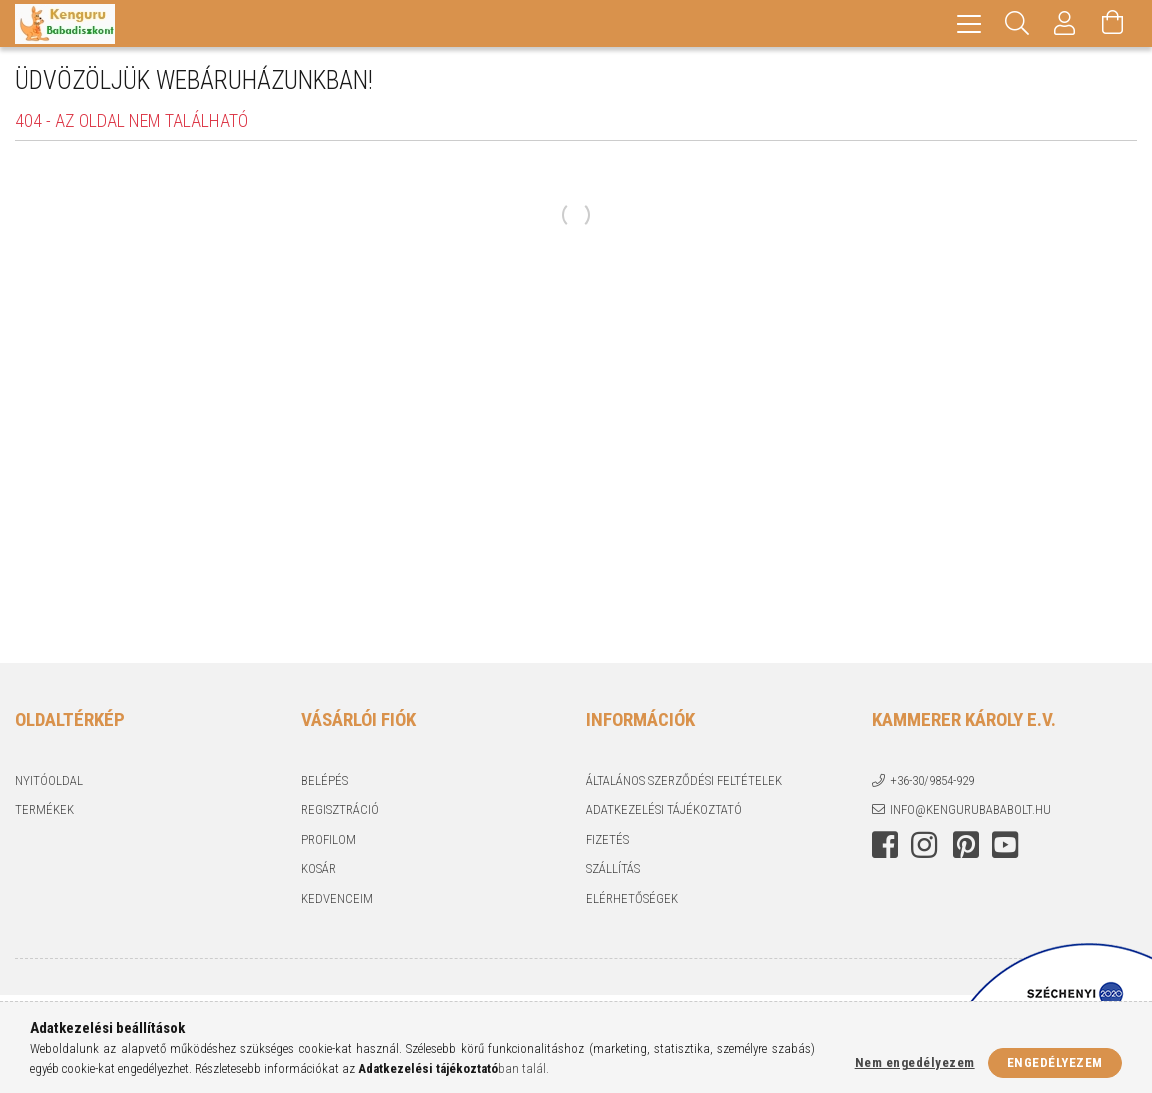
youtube (1005, 845)
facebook (885, 845)
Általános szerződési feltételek (684, 780)
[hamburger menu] (969, 23)
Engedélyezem (1055, 1062)
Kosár (318, 868)
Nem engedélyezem (915, 1062)
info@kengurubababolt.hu (970, 809)
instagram (924, 845)
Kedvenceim (337, 898)
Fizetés (607, 839)
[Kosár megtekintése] (1113, 23)
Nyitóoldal (49, 780)
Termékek (44, 809)
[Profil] (1065, 23)
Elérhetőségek (632, 898)
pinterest (966, 845)
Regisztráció (340, 809)
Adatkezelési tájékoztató (664, 809)
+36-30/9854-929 (932, 780)
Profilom (328, 839)
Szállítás (613, 868)
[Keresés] (1017, 23)
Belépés (324, 780)
